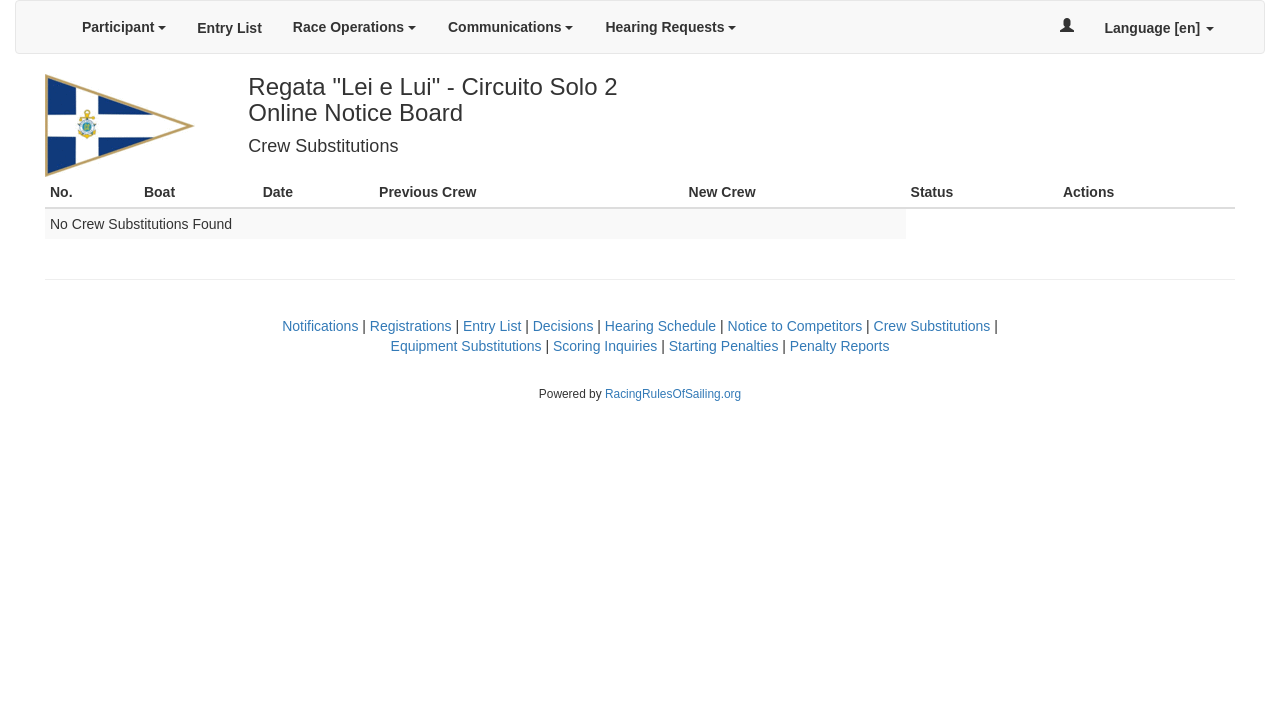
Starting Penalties (724, 346)
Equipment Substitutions (466, 346)
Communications (510, 27)
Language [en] (1159, 28)
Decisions (563, 326)
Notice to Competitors (795, 326)
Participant (124, 27)
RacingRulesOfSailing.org (673, 394)
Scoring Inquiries (605, 346)
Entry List (229, 28)
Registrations (411, 326)
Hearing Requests (670, 27)
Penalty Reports (840, 346)
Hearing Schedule (660, 326)
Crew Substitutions (932, 326)
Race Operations (354, 27)
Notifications (320, 326)
